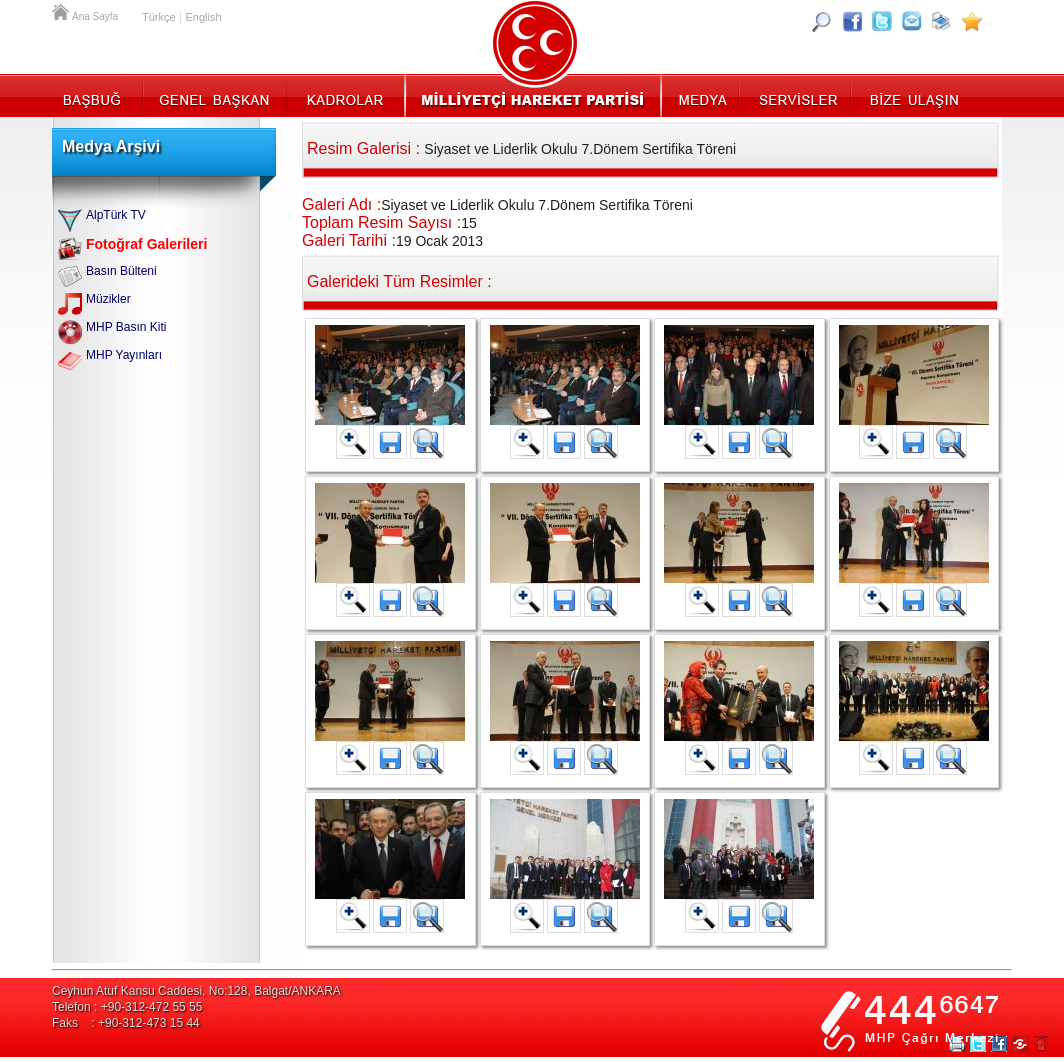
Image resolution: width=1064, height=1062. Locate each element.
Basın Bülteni (121, 271)
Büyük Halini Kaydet (390, 442)
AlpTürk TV (116, 215)
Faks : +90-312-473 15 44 (126, 1023)
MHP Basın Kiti (126, 327)
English (203, 17)
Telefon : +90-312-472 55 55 (127, 1007)
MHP (532, 95)
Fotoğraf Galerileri (146, 244)
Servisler (796, 95)
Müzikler (108, 299)
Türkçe (159, 17)
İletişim (912, 95)
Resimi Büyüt (353, 442)
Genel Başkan (215, 95)
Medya (701, 95)
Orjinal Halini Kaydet (427, 442)
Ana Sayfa (62, 10)
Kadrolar (344, 95)
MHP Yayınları (124, 355)
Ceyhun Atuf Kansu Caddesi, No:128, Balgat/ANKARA (196, 991)
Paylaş (1020, 1044)
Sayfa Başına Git (1041, 1044)
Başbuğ (97, 95)
